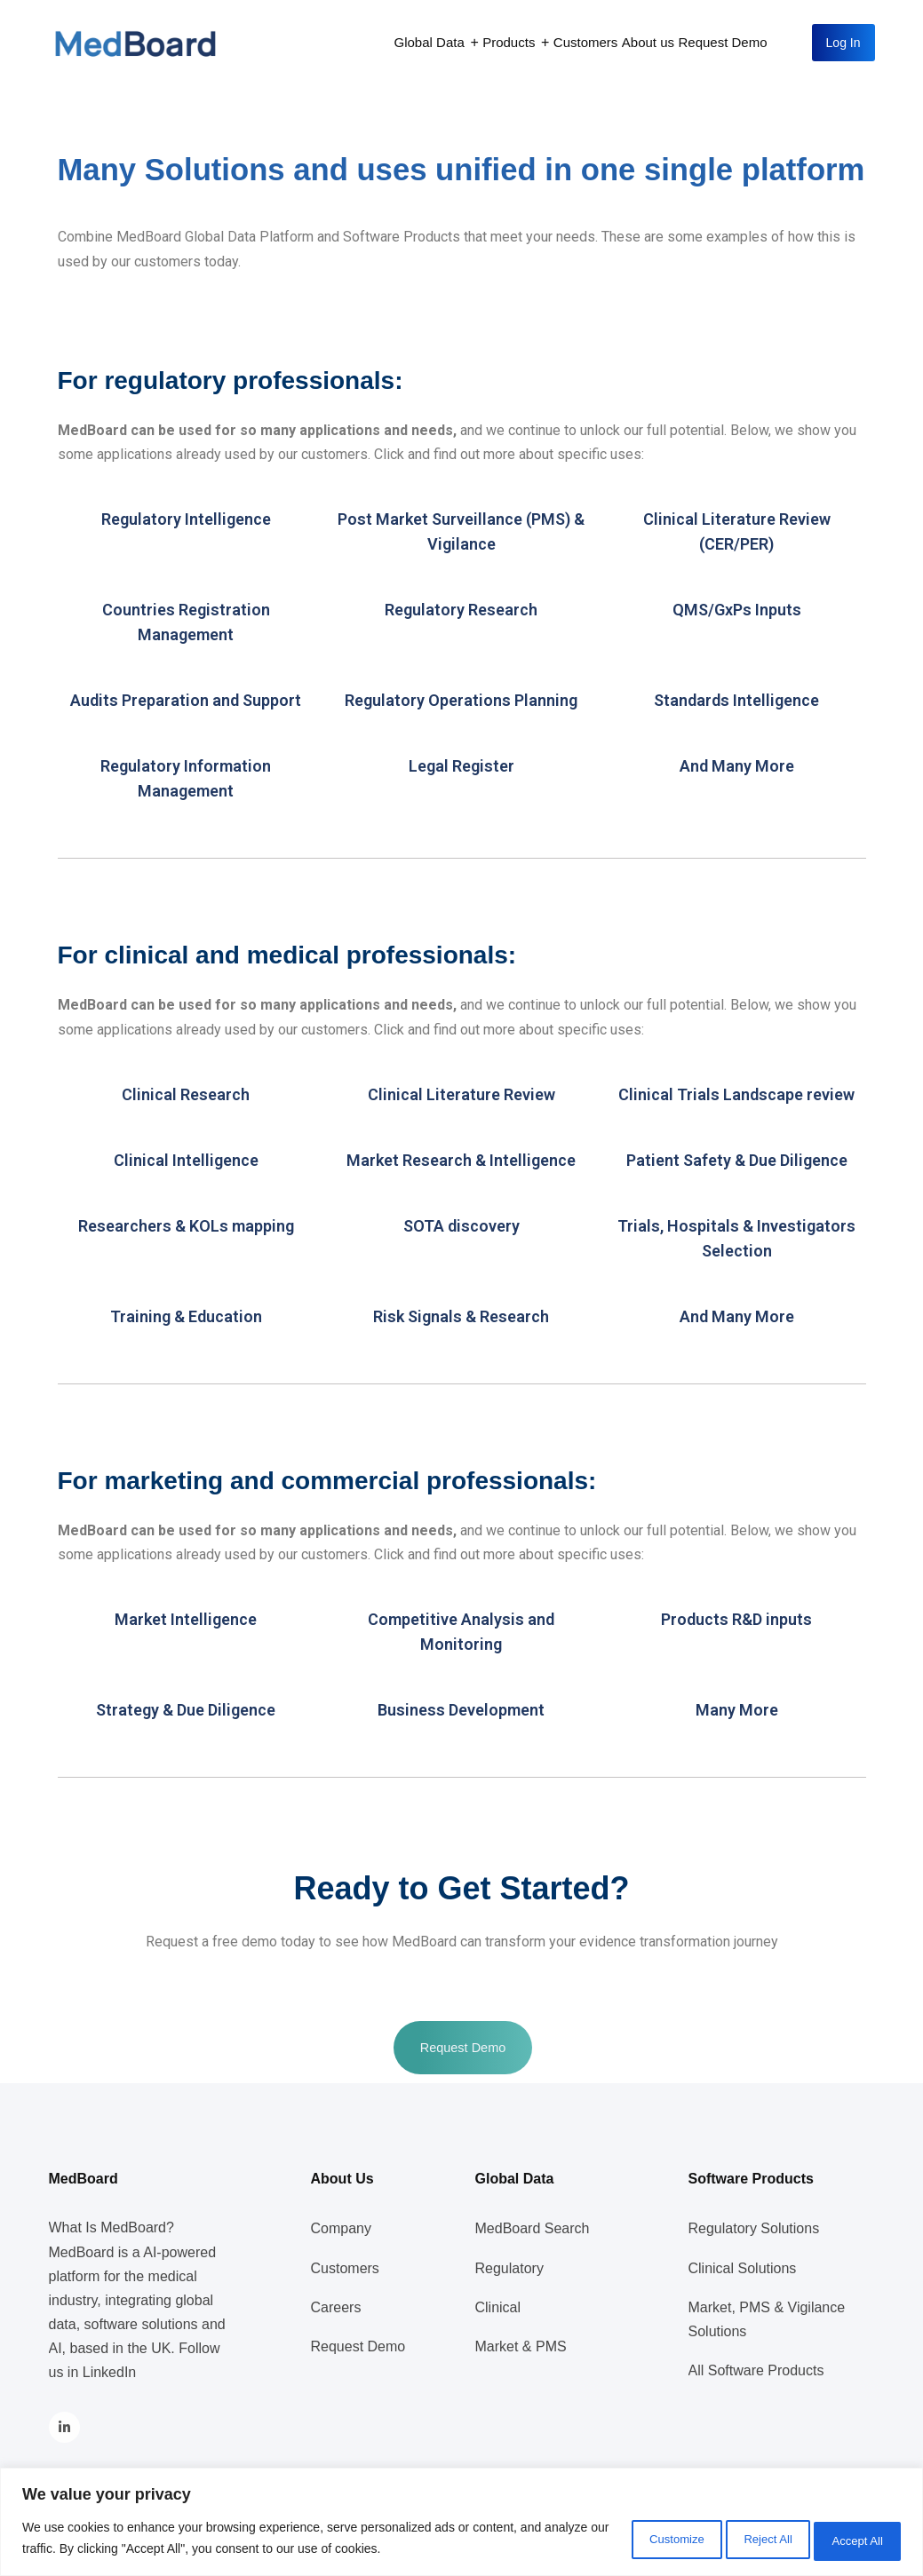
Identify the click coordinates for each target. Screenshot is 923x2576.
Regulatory (509, 2268)
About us (648, 42)
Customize (622, 2539)
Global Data (429, 42)
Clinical (498, 2307)
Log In (843, 43)
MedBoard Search (532, 2228)
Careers (336, 2307)
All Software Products (756, 2370)
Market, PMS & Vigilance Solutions (767, 2319)
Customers (585, 42)
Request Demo (723, 42)
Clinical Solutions (742, 2268)
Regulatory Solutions (754, 2228)
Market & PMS (521, 2346)
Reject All (735, 2539)
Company (341, 2228)
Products (508, 42)
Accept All (848, 2539)
